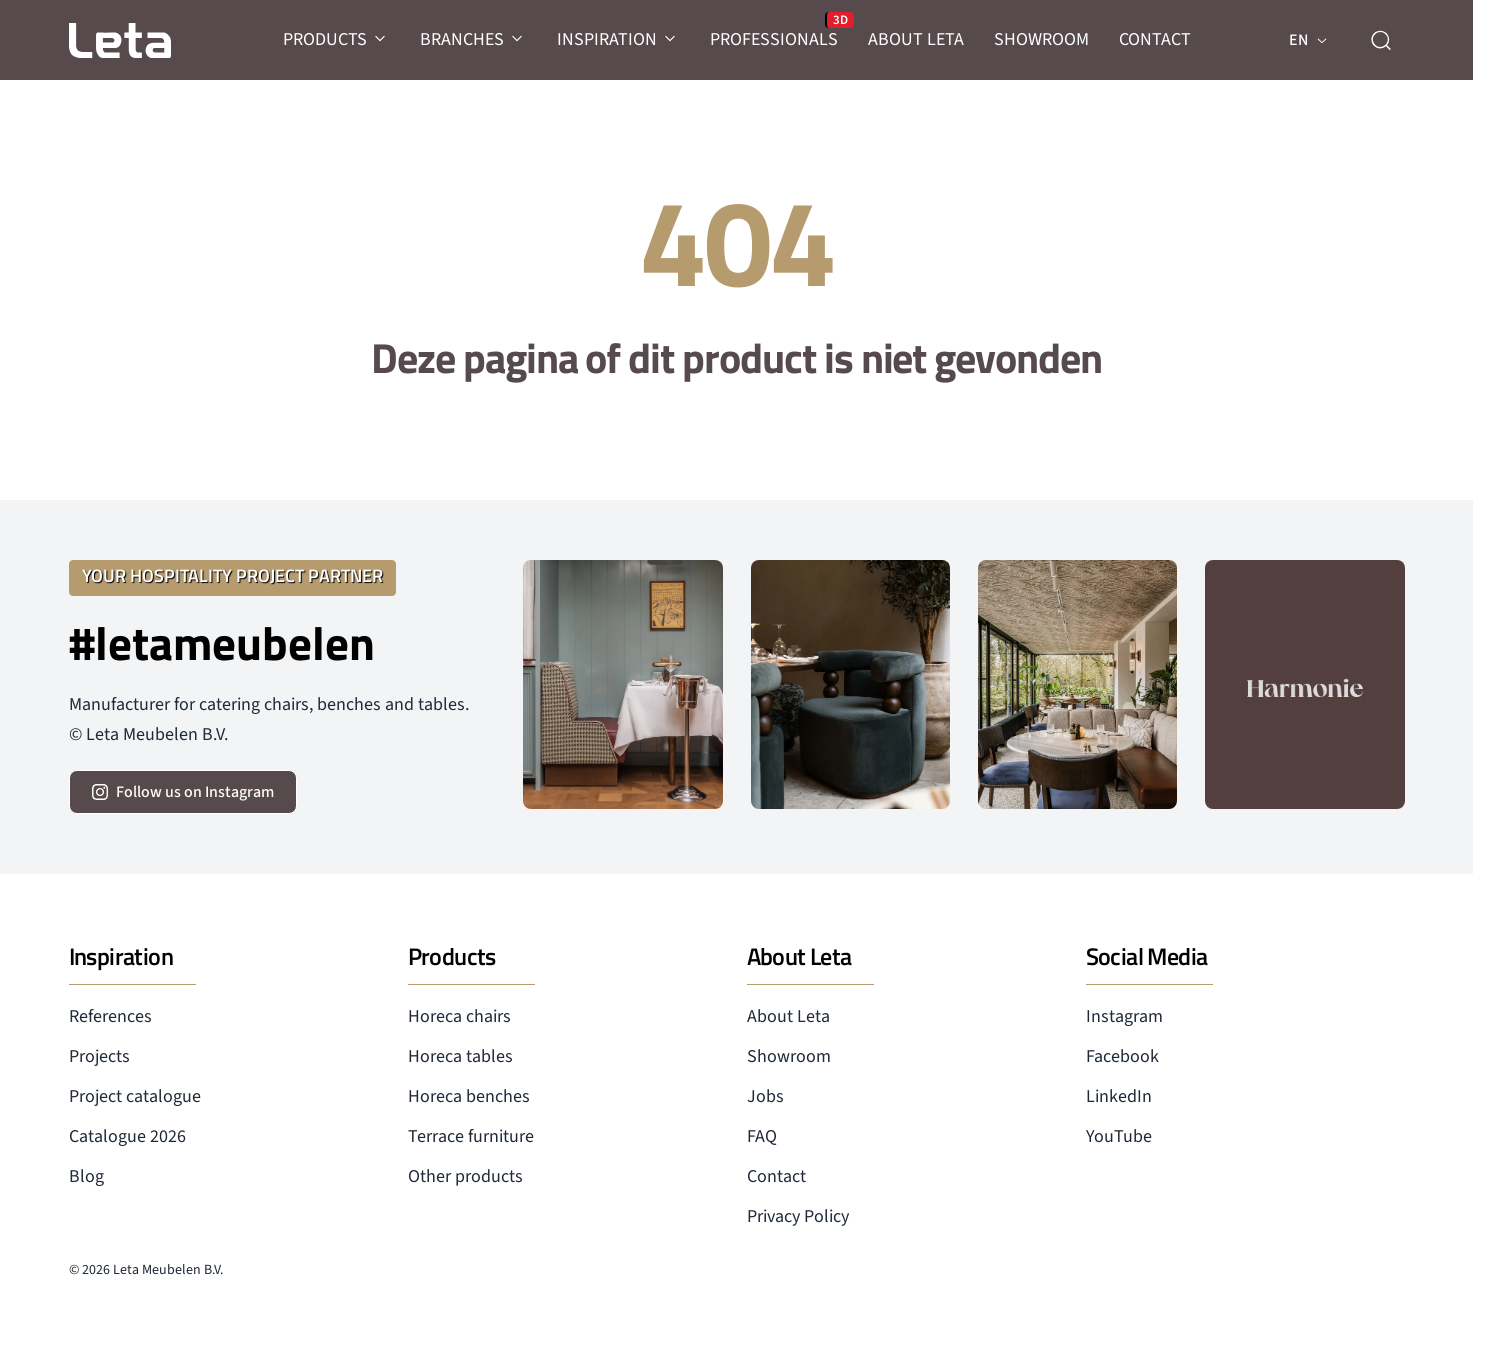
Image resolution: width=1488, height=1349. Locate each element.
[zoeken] (1381, 40)
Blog (86, 1176)
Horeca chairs (459, 1016)
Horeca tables (460, 1056)
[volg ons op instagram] (183, 792)
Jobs (765, 1096)
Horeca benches (469, 1096)
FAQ (762, 1136)
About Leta (788, 1016)
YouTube (1119, 1136)
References (110, 1016)
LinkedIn (1119, 1096)
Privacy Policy (798, 1216)
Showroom (789, 1056)
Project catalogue (135, 1096)
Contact (776, 1176)
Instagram (1124, 1016)
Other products (465, 1176)
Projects (99, 1056)
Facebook (1122, 1056)
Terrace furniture (471, 1136)
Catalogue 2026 (127, 1136)
